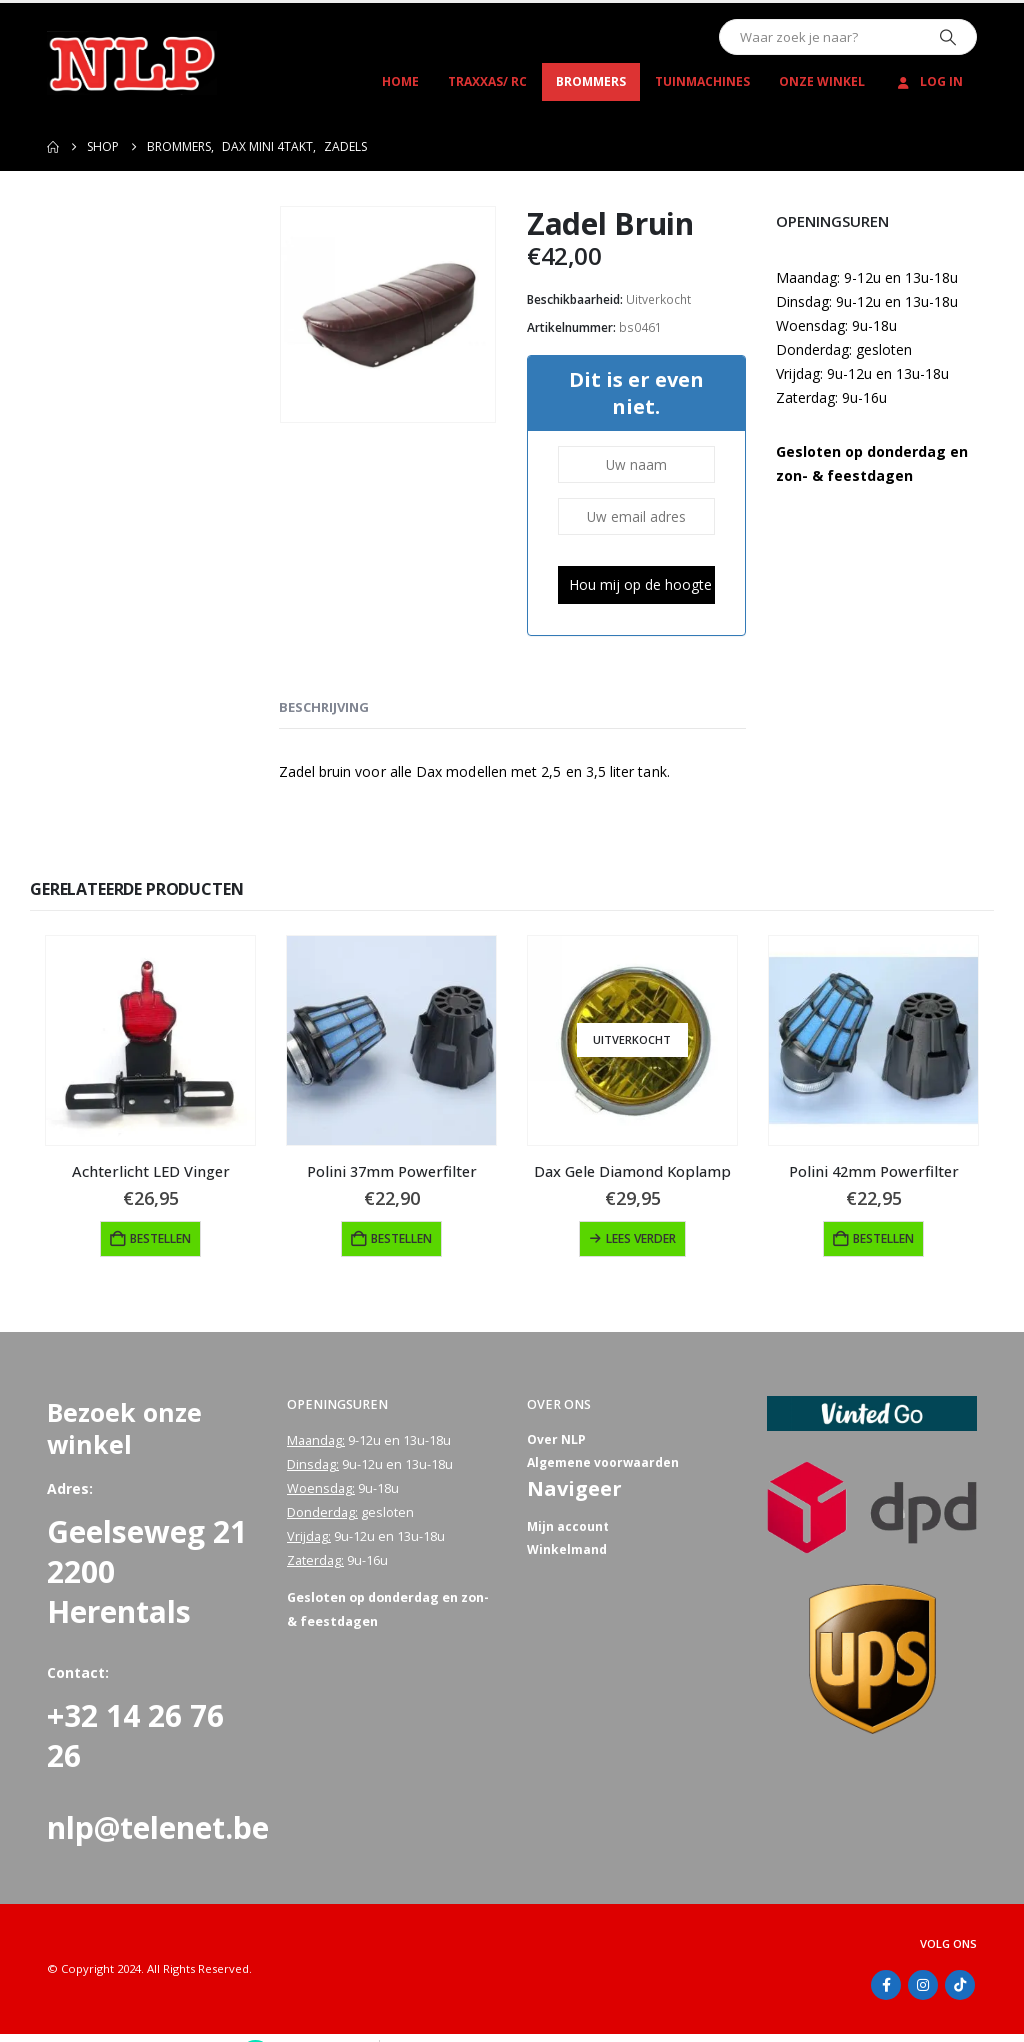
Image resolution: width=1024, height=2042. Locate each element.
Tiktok (960, 1985)
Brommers (591, 81)
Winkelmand (567, 1553)
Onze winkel (822, 81)
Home (400, 81)
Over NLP (557, 1440)
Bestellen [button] (160, 1238)
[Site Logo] (132, 63)
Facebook (886, 1985)
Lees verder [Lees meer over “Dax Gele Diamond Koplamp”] (641, 1238)
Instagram (923, 1985)
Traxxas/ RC (487, 81)
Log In (928, 81)
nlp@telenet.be (158, 1827)
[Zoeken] (948, 37)
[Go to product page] (150, 1040)
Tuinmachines (702, 81)
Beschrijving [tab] (324, 707)
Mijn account (569, 1529)
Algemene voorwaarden (604, 1464)
